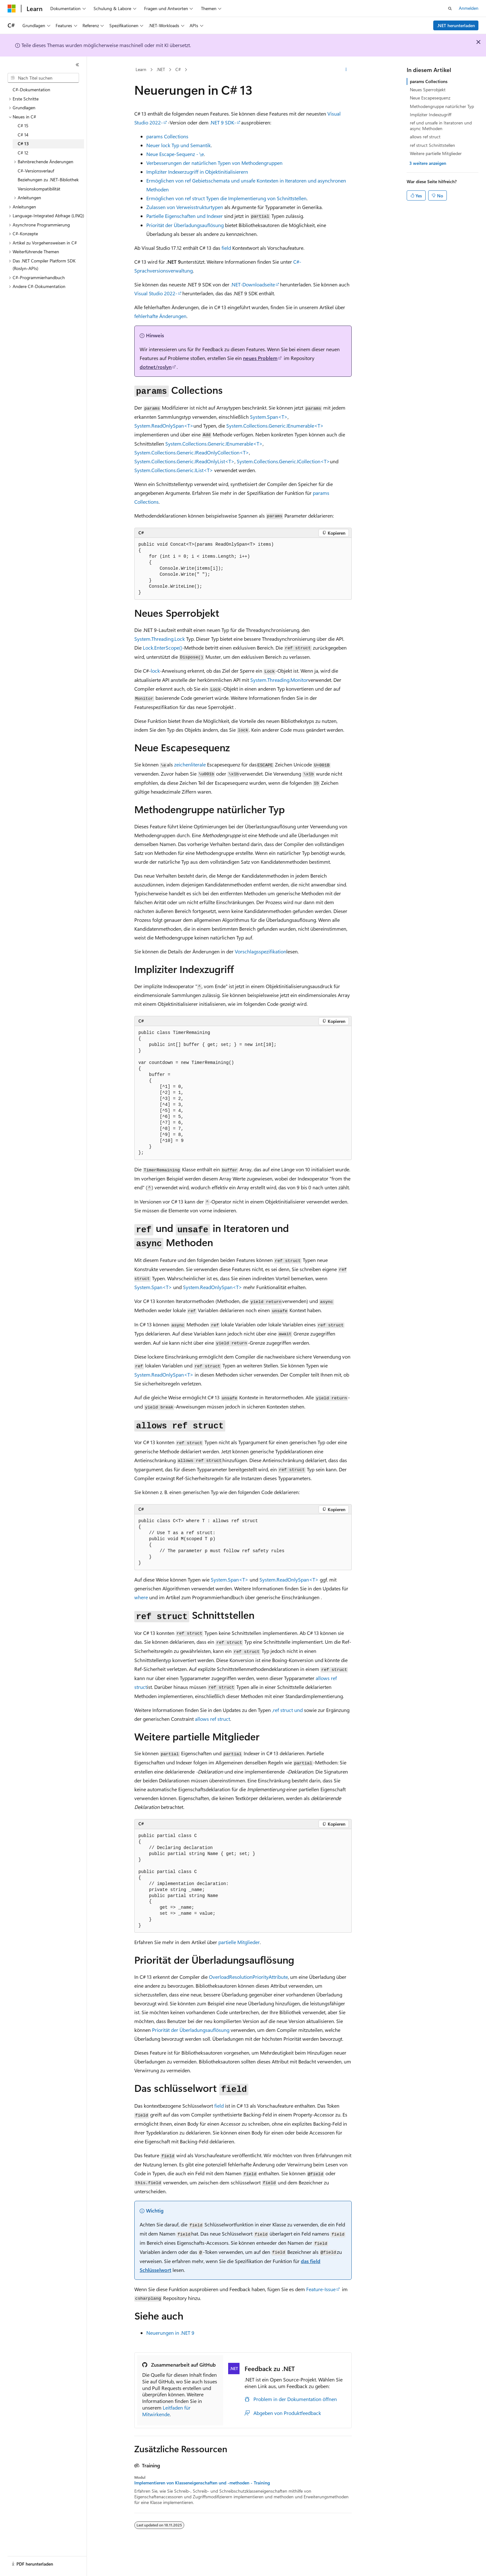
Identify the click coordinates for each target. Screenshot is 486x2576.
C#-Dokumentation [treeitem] (31, 90)
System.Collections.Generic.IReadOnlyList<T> (184, 461)
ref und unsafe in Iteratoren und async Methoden (441, 125)
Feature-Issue (321, 2289)
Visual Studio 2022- (155, 293)
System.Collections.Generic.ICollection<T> (283, 461)
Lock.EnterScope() (162, 647)
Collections (167, 136)
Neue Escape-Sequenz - (175, 154)
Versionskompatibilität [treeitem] (39, 189)
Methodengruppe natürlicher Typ (442, 106)
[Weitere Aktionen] (346, 70)
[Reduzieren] (77, 64)
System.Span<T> (269, 416)
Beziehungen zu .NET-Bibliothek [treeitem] (48, 180)
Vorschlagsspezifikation (260, 951)
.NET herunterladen (456, 25)
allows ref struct (425, 137)
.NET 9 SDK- (223, 122)
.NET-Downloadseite (253, 284)
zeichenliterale (190, 764)
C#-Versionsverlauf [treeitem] (36, 171)
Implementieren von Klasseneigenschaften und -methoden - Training (202, 2483)
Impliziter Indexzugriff (430, 114)
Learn (141, 69)
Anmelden (468, 8)
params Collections (428, 81)
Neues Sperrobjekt (428, 90)
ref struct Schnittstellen (432, 145)
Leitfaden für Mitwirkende (166, 2410)
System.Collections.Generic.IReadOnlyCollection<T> (191, 452)
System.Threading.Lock (159, 638)
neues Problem (260, 358)
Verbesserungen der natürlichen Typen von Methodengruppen (214, 162)
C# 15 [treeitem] (23, 126)
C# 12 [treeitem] (23, 153)
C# (178, 69)
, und (287, 1710)
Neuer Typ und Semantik (178, 145)
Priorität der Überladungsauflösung (185, 225)
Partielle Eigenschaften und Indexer (184, 216)
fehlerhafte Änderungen (160, 316)
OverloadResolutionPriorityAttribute (248, 1976)
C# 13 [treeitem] (23, 144)
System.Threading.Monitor (279, 679)
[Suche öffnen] (450, 8)
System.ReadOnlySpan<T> (163, 425)
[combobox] (43, 78)
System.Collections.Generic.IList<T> (173, 470)
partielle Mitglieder (239, 1942)
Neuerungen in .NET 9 (170, 2332)
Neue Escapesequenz (430, 98)
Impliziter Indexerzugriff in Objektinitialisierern (197, 171)
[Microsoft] (12, 8)
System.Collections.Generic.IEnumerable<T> (275, 425)
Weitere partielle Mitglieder (436, 153)
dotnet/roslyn (156, 366)
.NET (160, 69)
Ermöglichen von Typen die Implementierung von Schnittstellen (226, 198)
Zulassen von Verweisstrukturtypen (184, 207)
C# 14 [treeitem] (23, 135)
